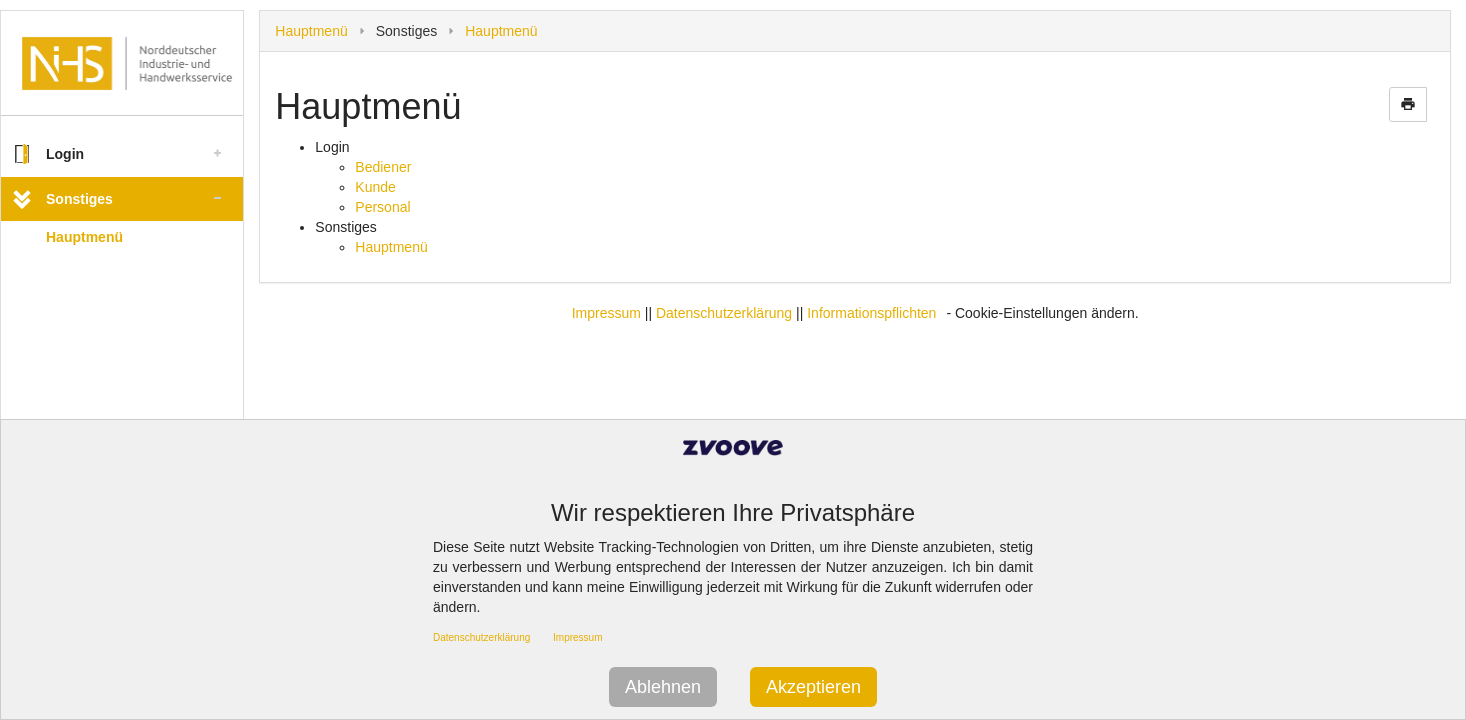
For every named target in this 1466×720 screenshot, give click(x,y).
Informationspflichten (871, 313)
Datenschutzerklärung (724, 313)
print (1408, 104)
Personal (382, 207)
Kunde (375, 187)
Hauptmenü (84, 237)
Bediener (383, 167)
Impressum (606, 313)
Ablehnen (663, 687)
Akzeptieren (813, 687)
